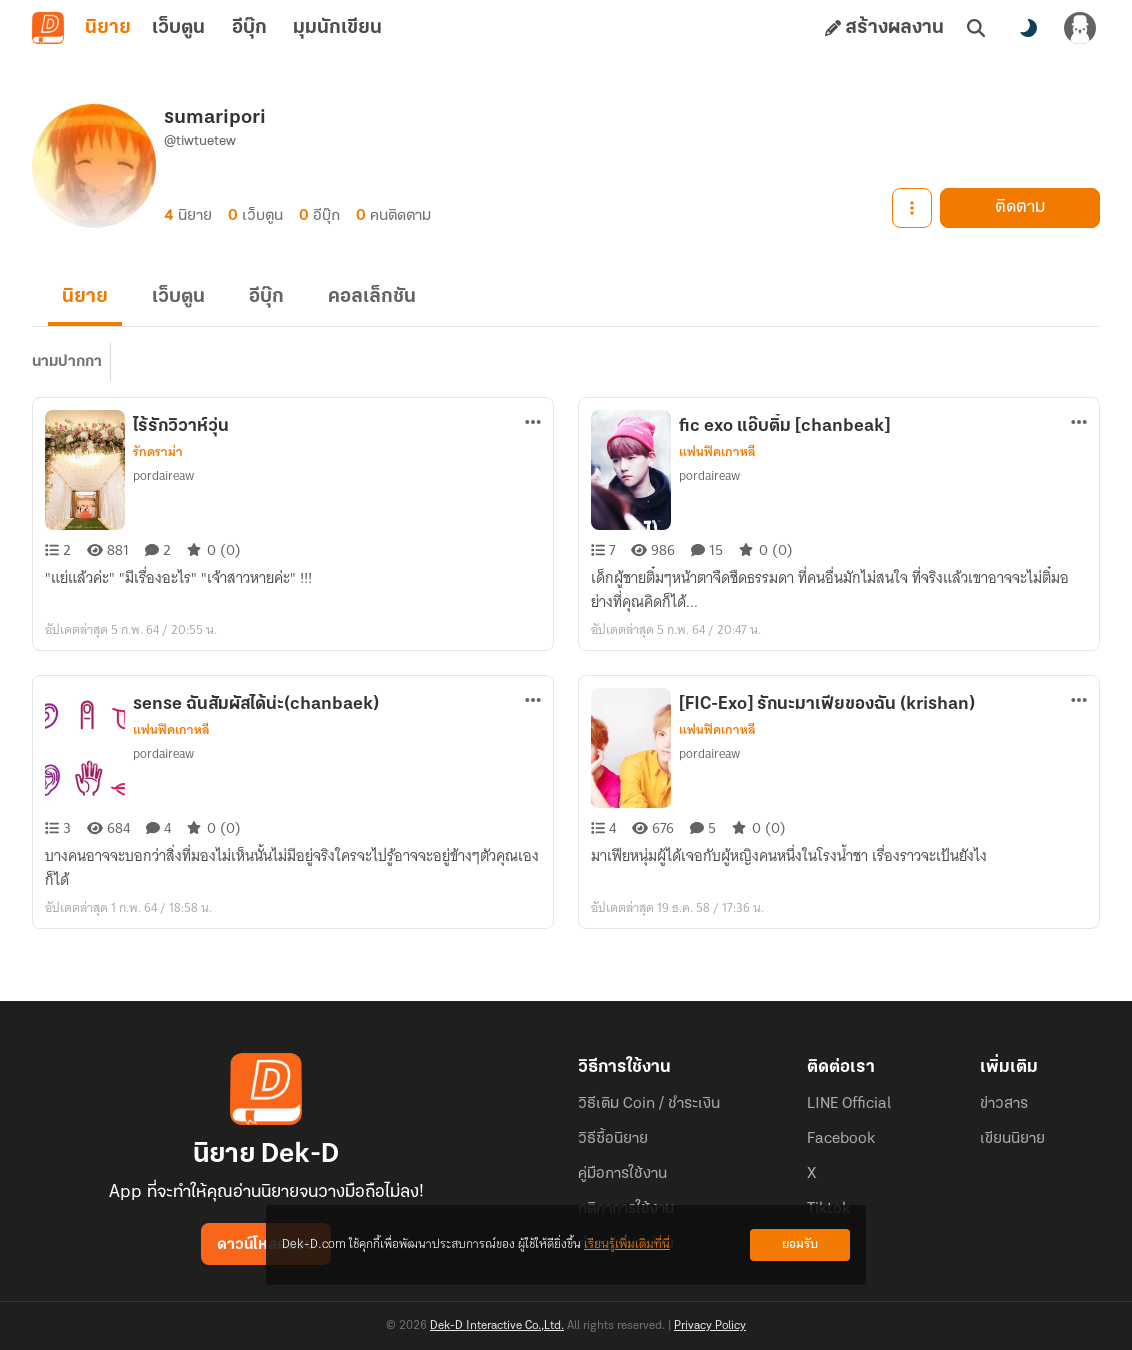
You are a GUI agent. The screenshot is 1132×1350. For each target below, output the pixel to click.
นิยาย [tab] (108, 28)
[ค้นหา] (976, 28)
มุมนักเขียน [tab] (337, 28)
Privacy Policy (710, 1326)
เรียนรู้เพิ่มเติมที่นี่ (627, 1244)
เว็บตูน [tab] (178, 28)
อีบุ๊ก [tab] (249, 28)
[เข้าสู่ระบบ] (1080, 28)
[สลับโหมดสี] (1028, 28)
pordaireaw (163, 475)
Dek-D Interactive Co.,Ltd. (497, 1326)
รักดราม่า (158, 452)
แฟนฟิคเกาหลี (717, 452)
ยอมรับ (800, 1244)
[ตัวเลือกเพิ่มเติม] (533, 422)
